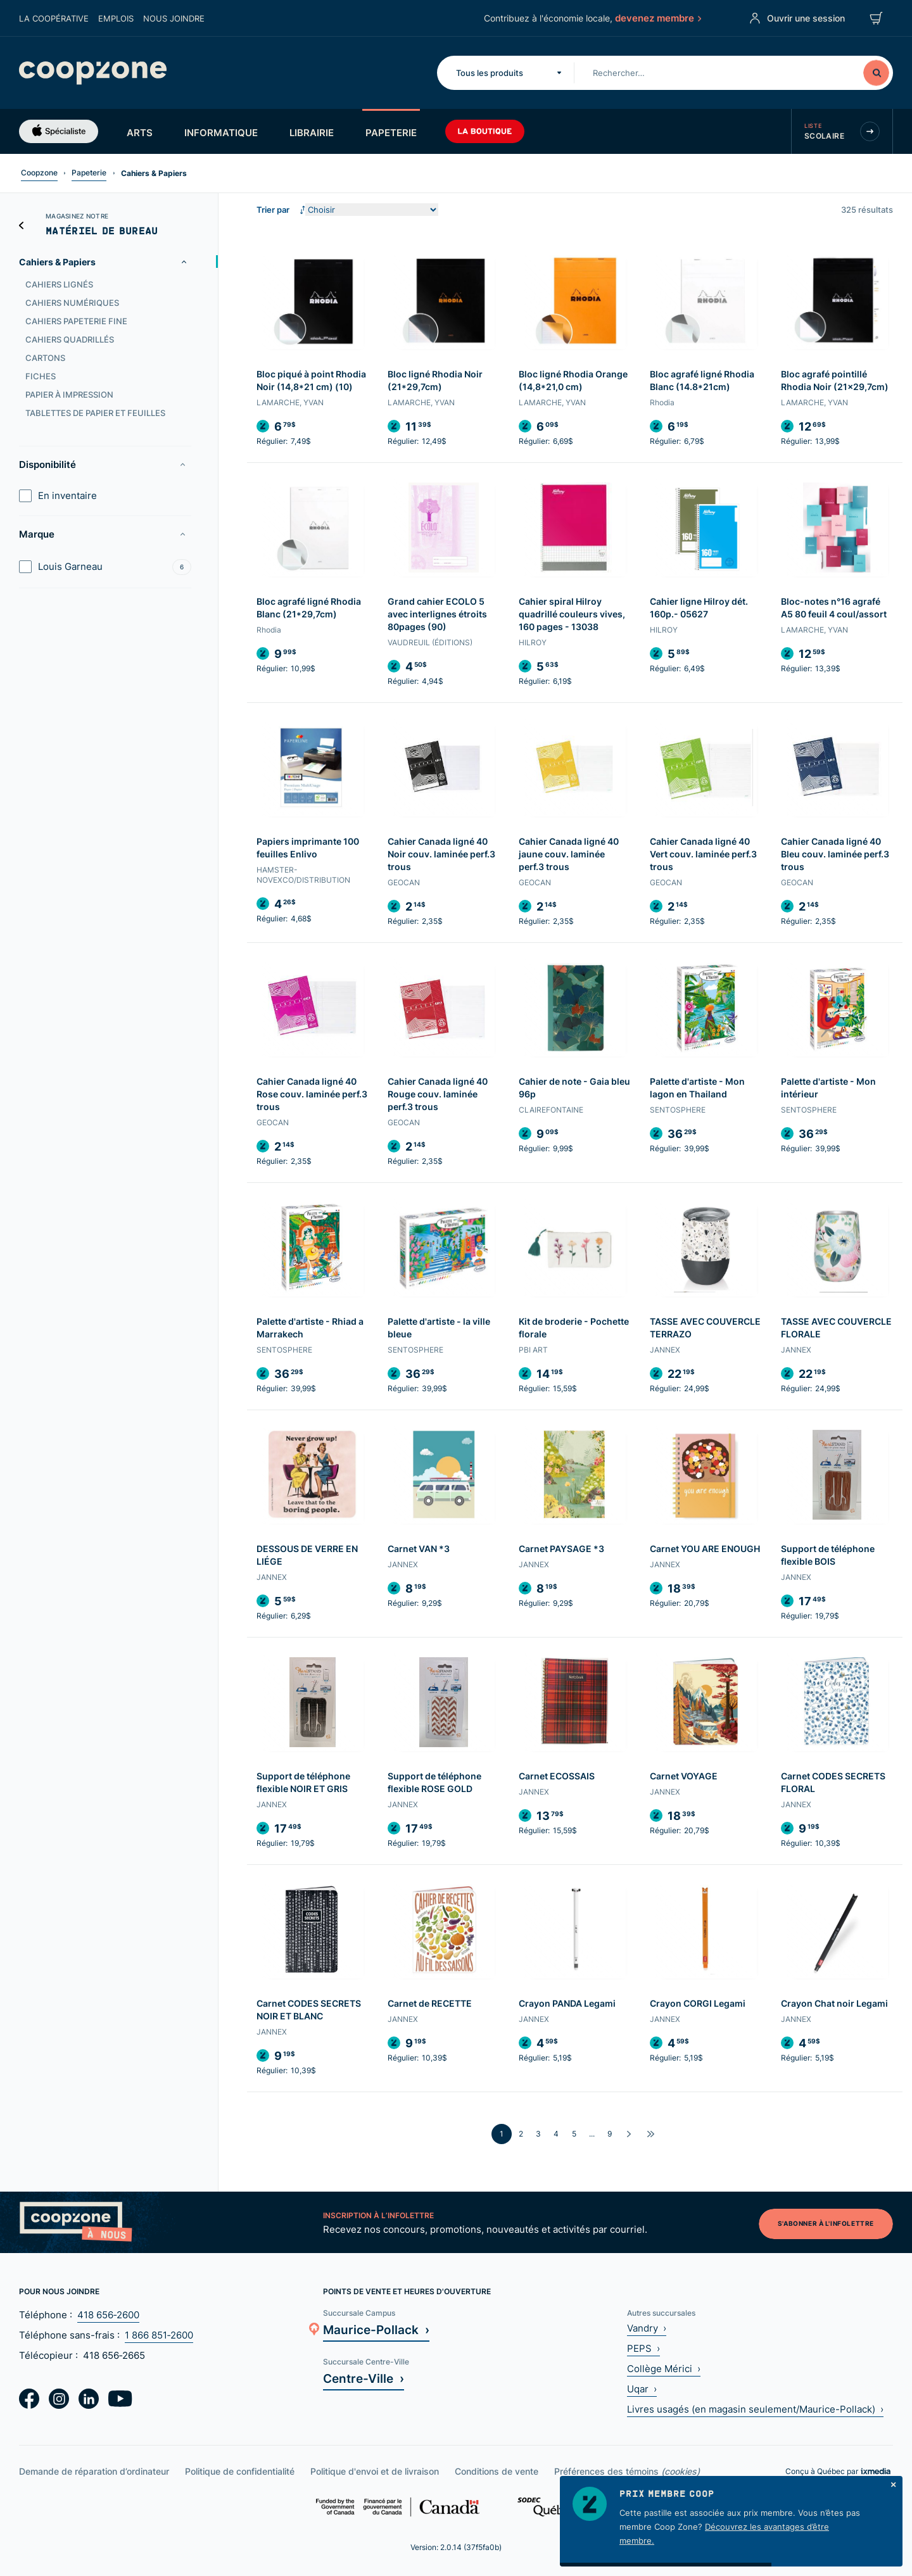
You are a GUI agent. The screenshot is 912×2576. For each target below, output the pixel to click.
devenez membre (657, 18)
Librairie (311, 132)
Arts (140, 132)
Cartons (45, 357)
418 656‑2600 (108, 2314)
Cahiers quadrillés (69, 339)
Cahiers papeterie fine (76, 321)
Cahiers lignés (59, 284)
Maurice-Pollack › (376, 2329)
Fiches (40, 376)
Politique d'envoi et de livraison (374, 2471)
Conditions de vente (496, 2471)
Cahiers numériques (72, 302)
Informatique (221, 132)
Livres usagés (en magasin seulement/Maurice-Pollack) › (755, 2409)
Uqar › (642, 2389)
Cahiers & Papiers (57, 261)
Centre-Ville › (363, 2378)
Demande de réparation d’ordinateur (94, 2471)
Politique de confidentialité (239, 2471)
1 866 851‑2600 (159, 2335)
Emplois (116, 18)
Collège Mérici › (663, 2368)
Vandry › (646, 2328)
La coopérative (54, 18)
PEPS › (643, 2348)
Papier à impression (69, 394)
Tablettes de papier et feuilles (95, 413)
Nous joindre (174, 18)
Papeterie (391, 132)
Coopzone (39, 172)
